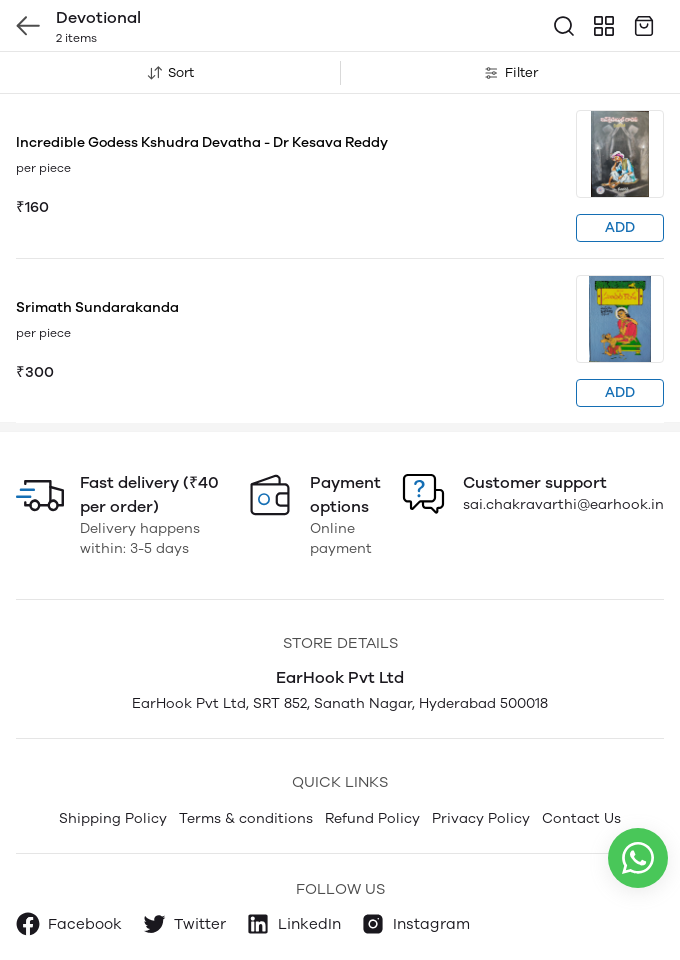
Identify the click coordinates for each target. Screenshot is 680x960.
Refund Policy (372, 818)
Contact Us (581, 818)
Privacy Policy (481, 818)
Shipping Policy (113, 818)
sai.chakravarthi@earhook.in (563, 504)
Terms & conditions (246, 818)
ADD (620, 227)
